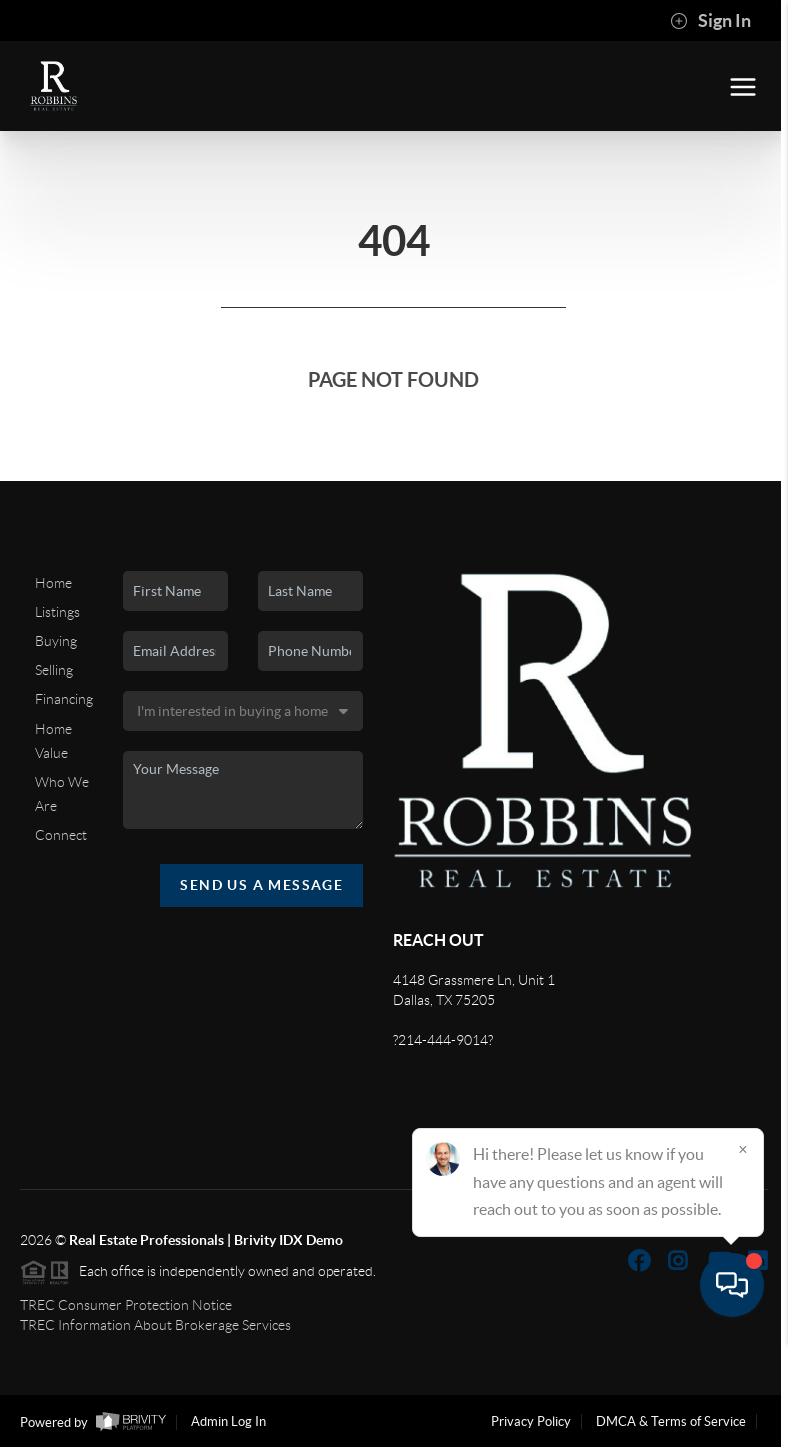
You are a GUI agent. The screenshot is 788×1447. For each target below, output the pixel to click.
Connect (61, 835)
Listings (57, 612)
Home (53, 583)
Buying (56, 641)
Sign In (710, 21)
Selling (54, 670)
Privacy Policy (531, 1421)
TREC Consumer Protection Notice (126, 1305)
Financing (64, 699)
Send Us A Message (261, 885)
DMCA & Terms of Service (671, 1421)
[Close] (743, 1255)
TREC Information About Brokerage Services (155, 1325)
